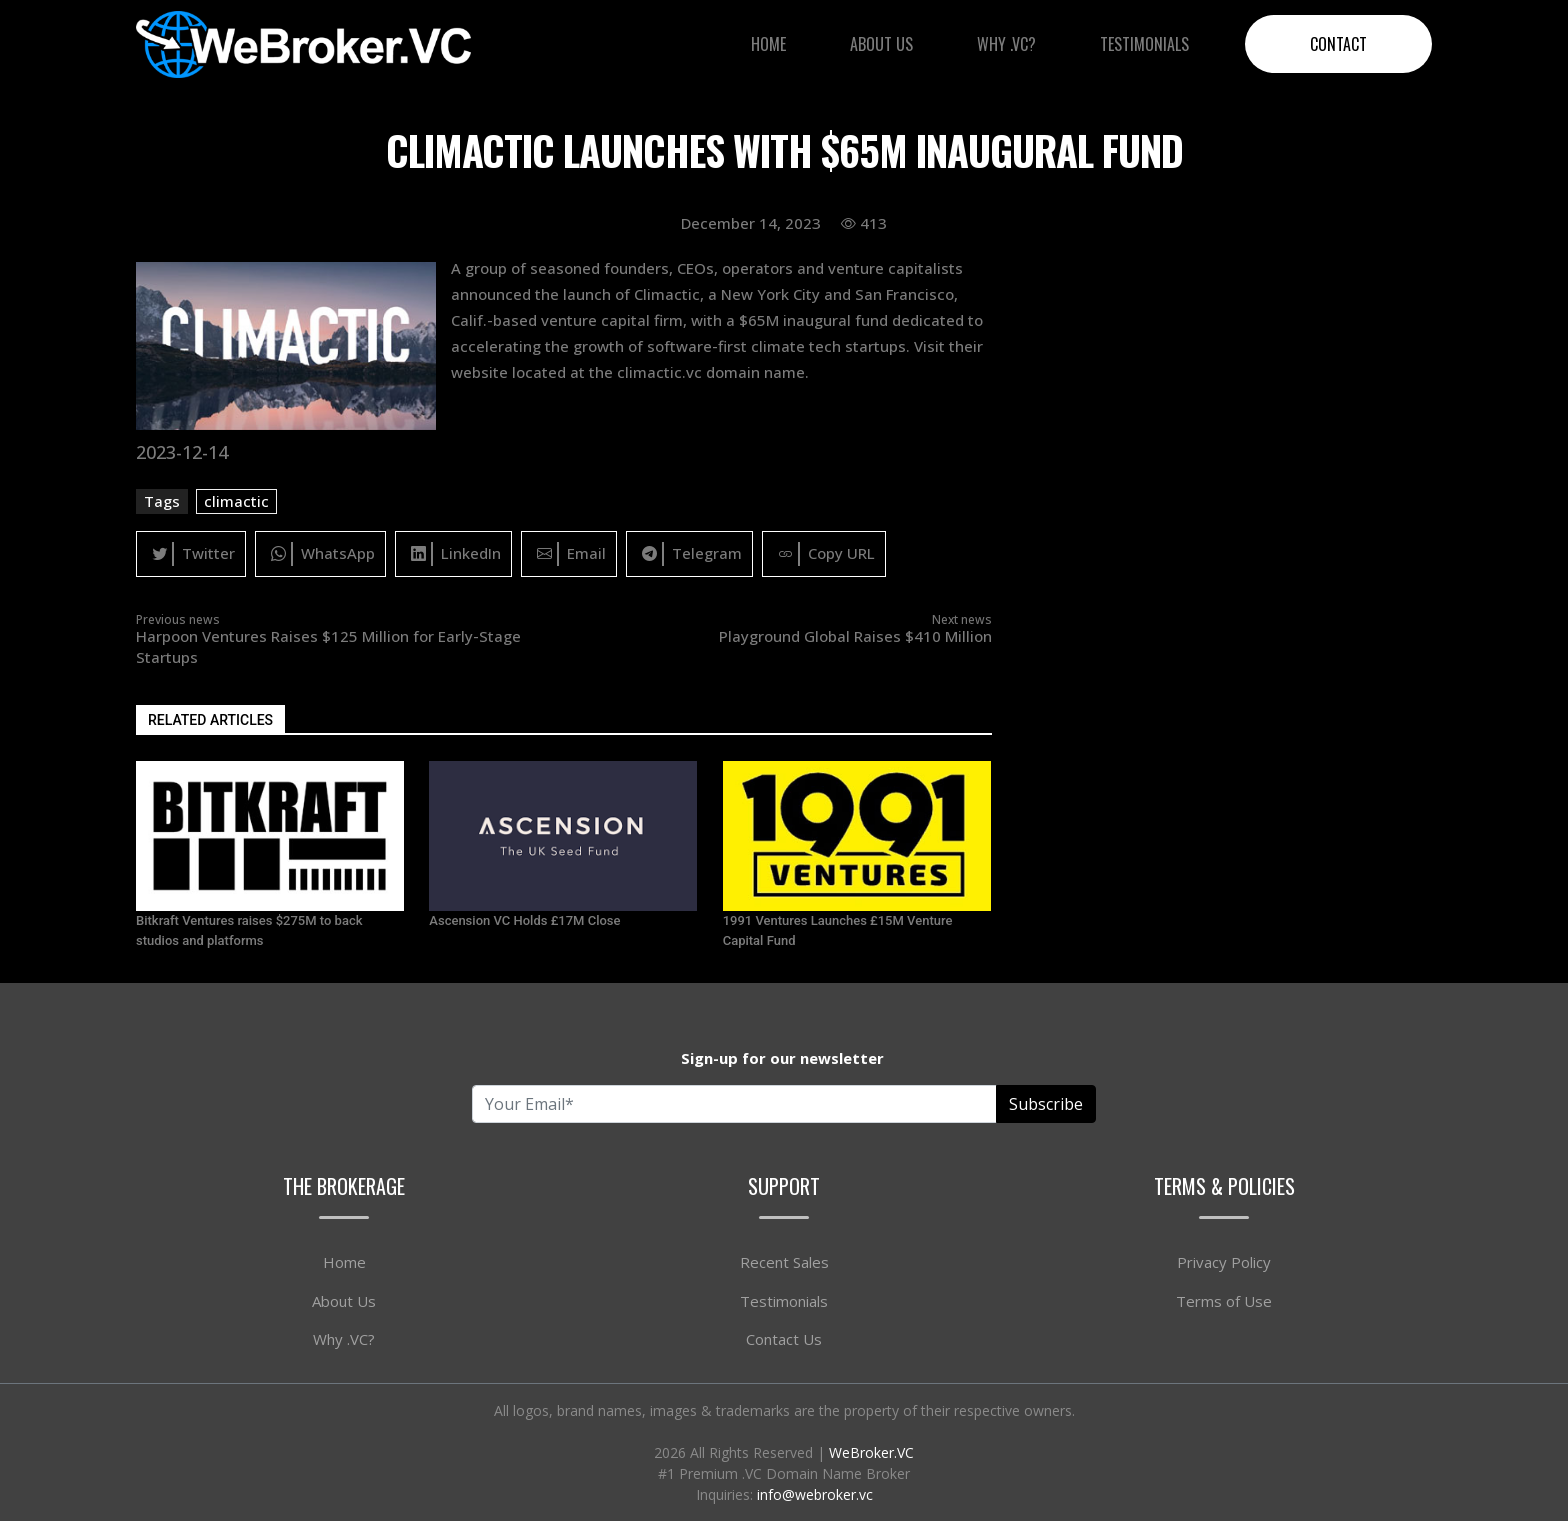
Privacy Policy (1224, 1262)
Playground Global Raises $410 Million (855, 636)
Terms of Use (1224, 1301)
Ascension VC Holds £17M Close (524, 920)
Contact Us (784, 1339)
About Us (881, 44)
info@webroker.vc (815, 1494)
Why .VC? (1006, 44)
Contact (1338, 44)
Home (768, 44)
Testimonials (1144, 44)
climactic (236, 501)
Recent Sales (784, 1262)
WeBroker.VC (871, 1452)
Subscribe (1046, 1104)
